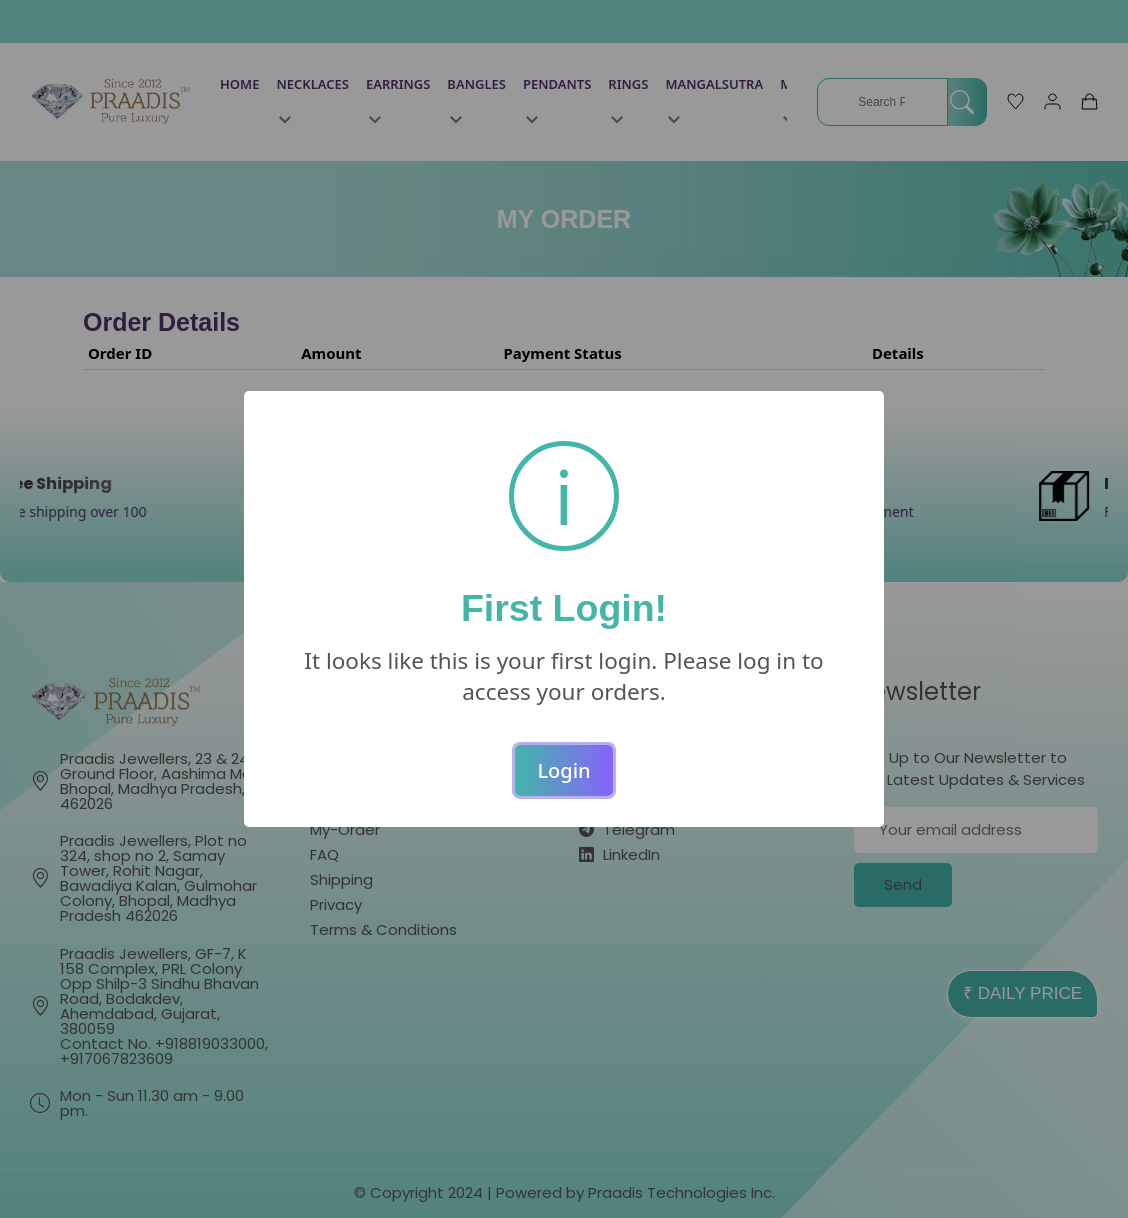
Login (563, 770)
